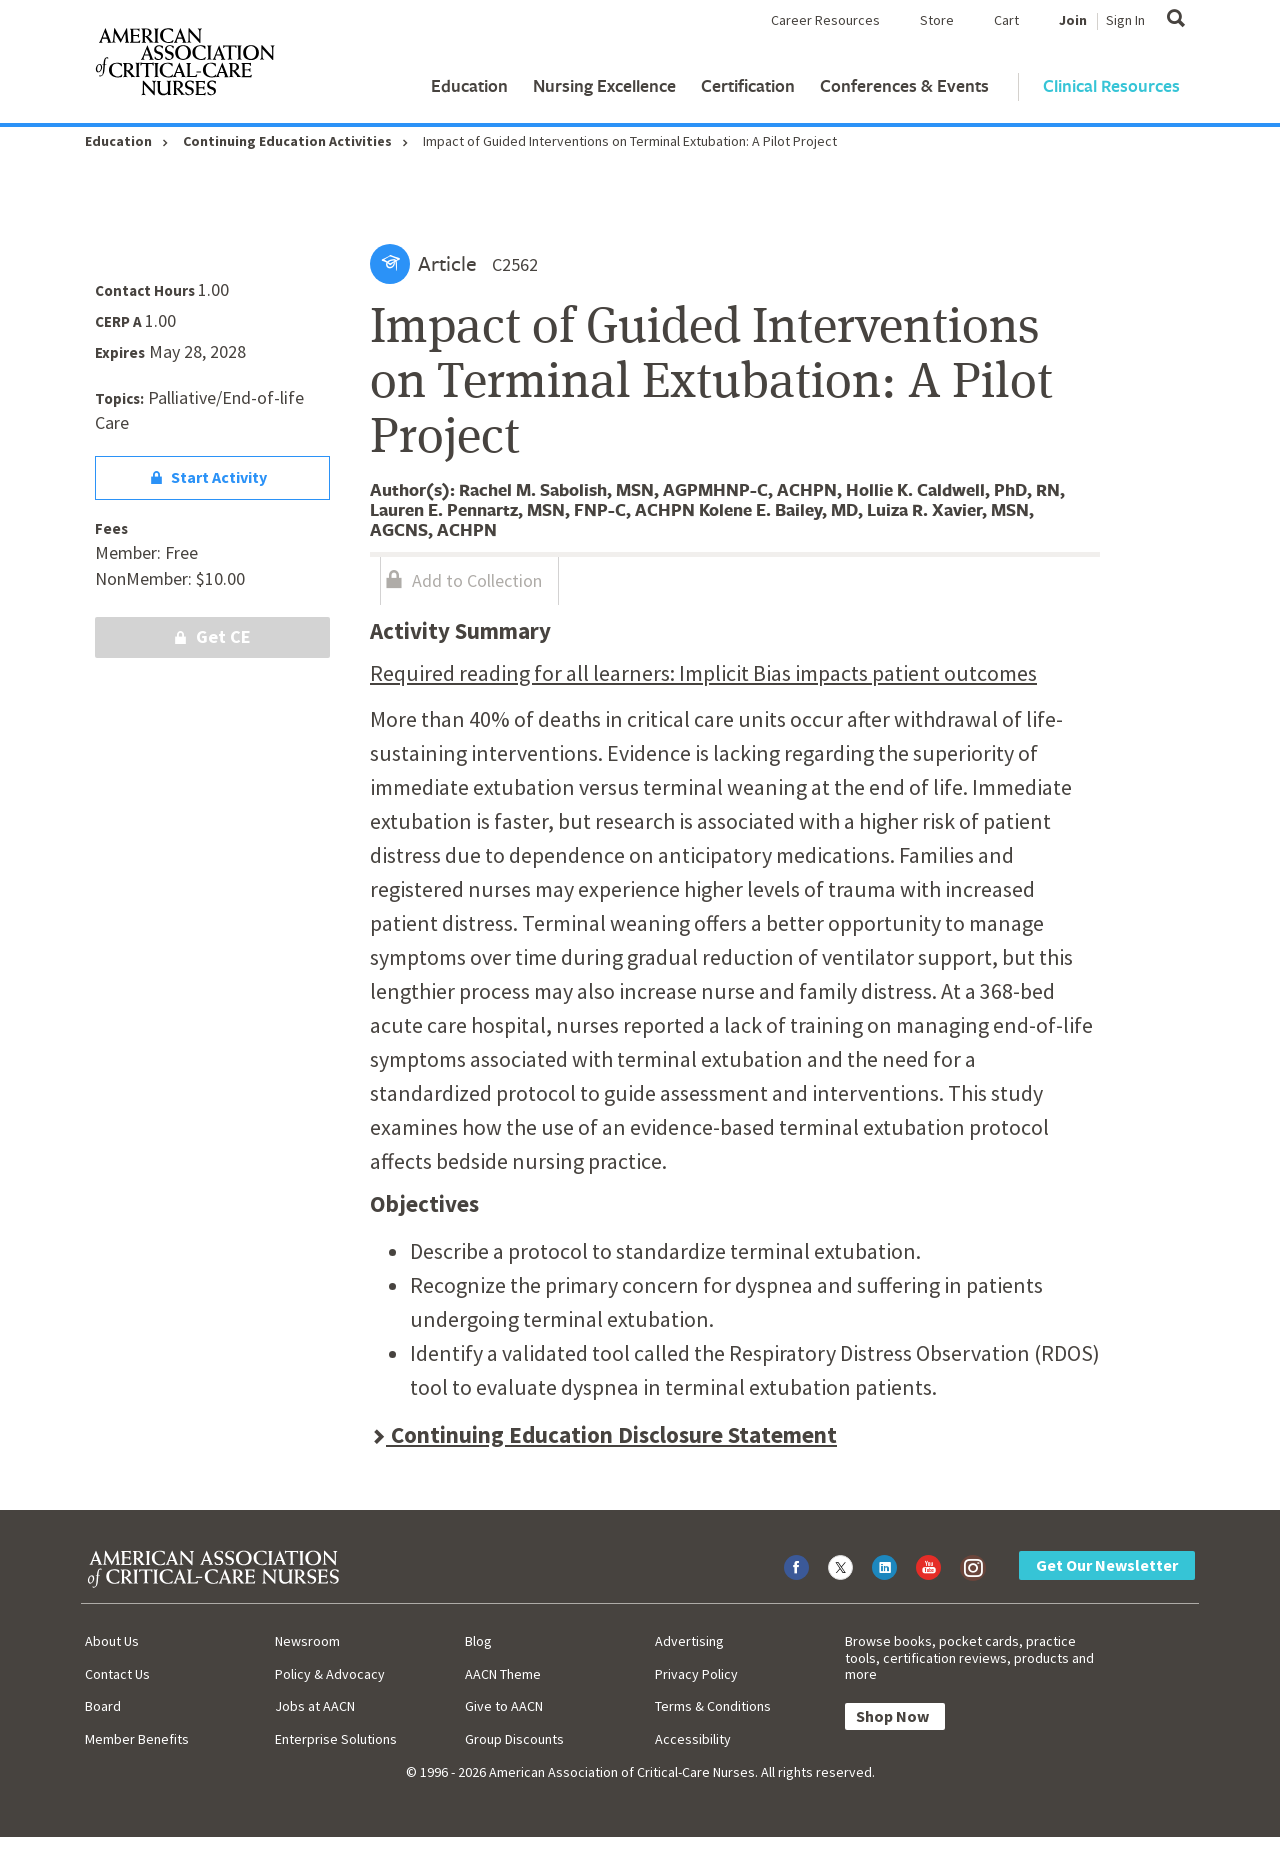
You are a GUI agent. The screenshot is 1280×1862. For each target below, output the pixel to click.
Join (1073, 20)
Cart (1006, 20)
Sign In (1125, 20)
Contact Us (117, 1674)
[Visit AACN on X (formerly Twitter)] (840, 1567)
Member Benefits (137, 1739)
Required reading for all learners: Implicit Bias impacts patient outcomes (703, 673)
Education (469, 85)
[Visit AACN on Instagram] (972, 1567)
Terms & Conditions (713, 1706)
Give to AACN (504, 1706)
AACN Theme (503, 1674)
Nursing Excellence (604, 85)
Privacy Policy (696, 1674)
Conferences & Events (904, 85)
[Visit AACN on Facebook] (796, 1567)
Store (937, 20)
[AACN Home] (184, 66)
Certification (748, 85)
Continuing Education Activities (287, 141)
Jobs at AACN (315, 1706)
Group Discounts (514, 1739)
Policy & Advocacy (330, 1674)
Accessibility (693, 1739)
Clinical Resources (1111, 85)
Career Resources (825, 20)
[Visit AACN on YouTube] (928, 1567)
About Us (112, 1641)
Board (103, 1706)
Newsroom (307, 1641)
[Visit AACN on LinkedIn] (884, 1567)
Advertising (689, 1641)
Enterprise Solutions (336, 1739)
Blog (478, 1641)
